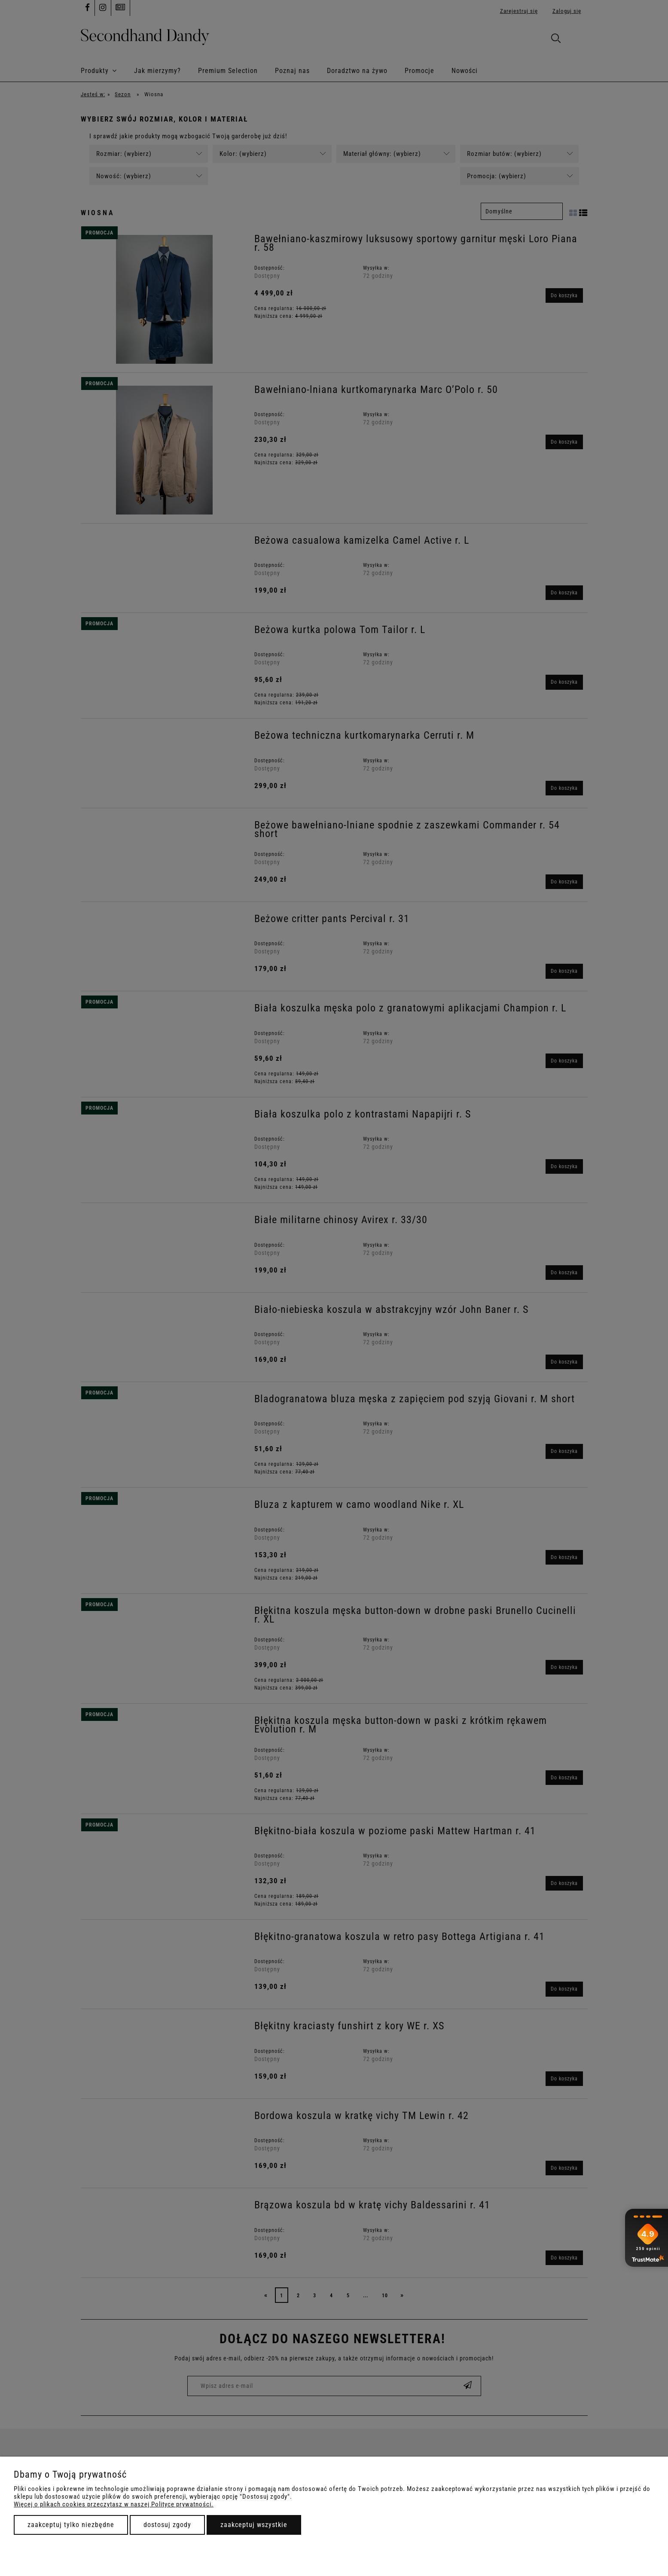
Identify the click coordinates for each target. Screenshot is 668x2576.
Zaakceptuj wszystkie (253, 2525)
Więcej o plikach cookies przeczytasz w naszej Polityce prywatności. (114, 2504)
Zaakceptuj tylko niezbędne (70, 2525)
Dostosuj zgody (167, 2525)
